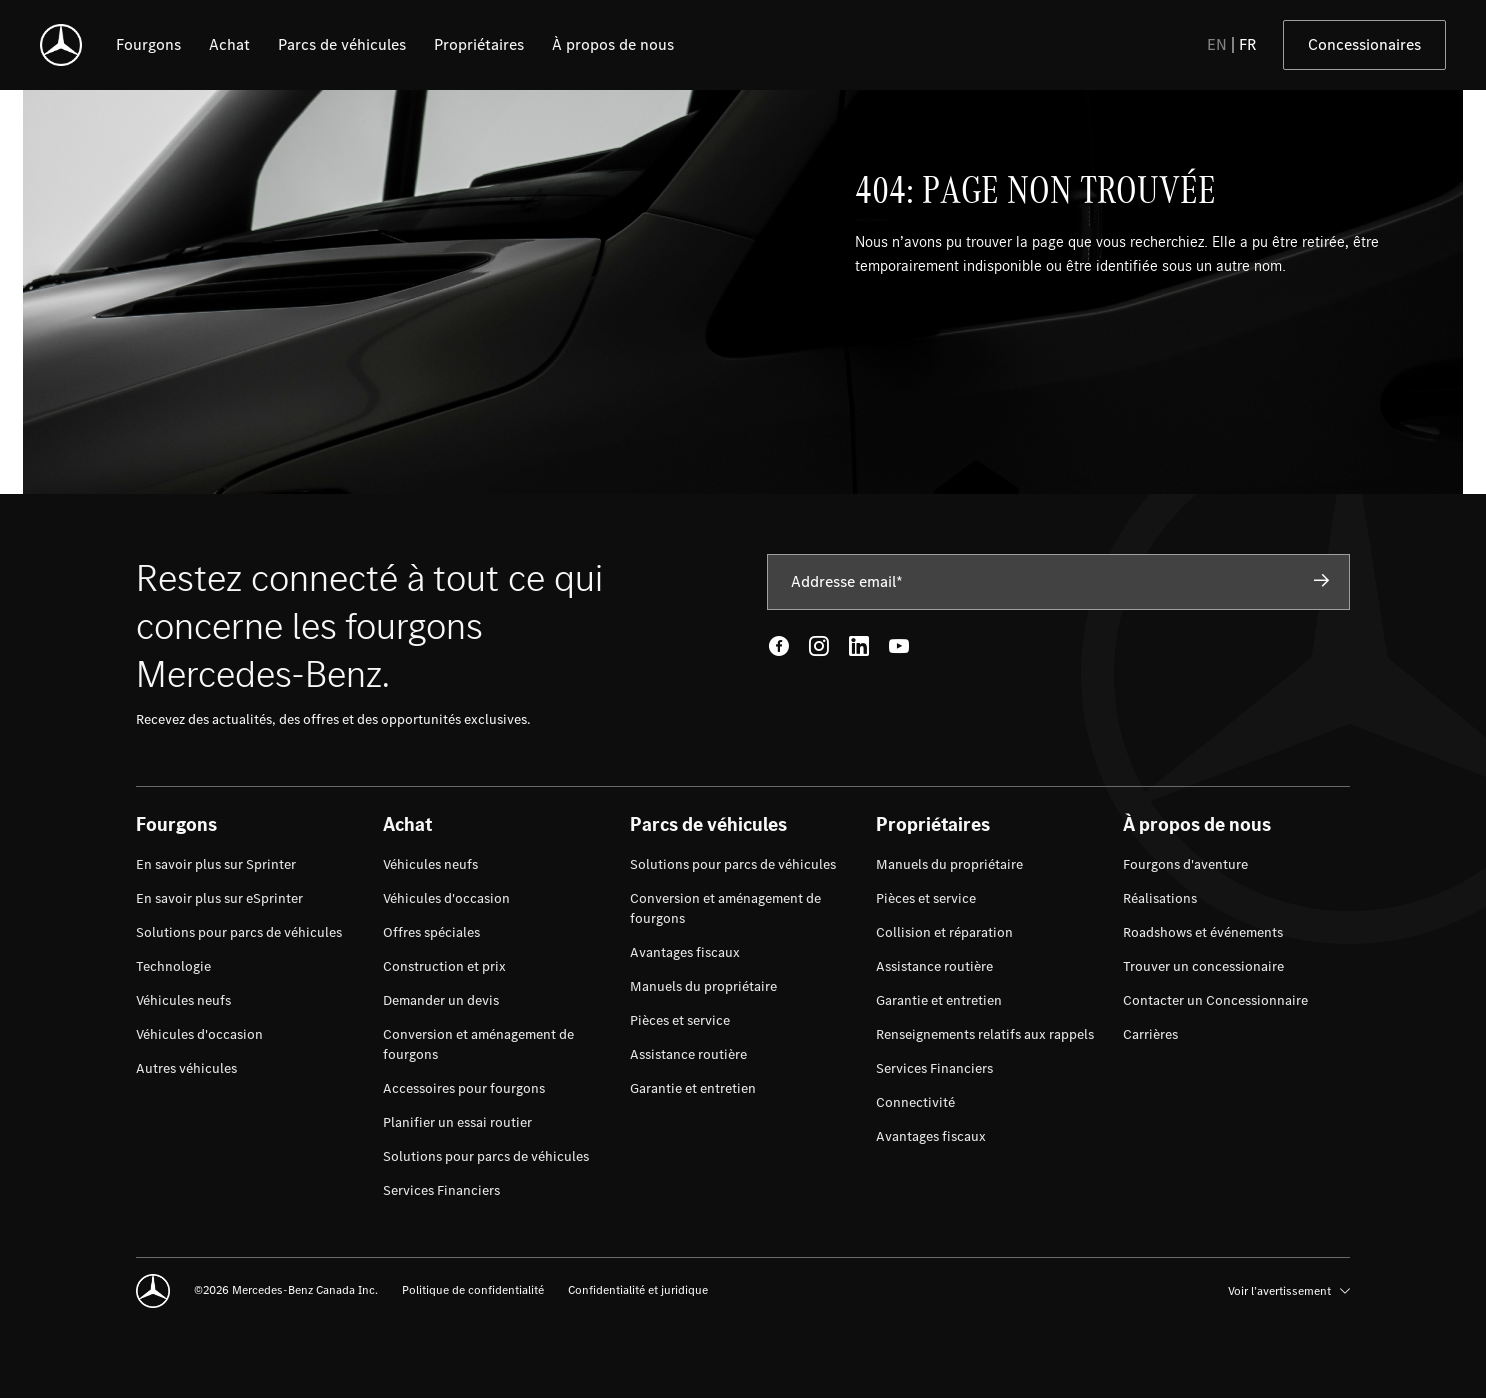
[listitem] (148, 45)
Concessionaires (1364, 44)
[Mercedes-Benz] (61, 45)
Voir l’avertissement (1289, 1291)
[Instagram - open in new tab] (819, 646)
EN (1217, 44)
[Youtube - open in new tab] (899, 646)
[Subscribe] (1322, 581)
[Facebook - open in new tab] (779, 646)
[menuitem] (216, 865)
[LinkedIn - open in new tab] (859, 646)
